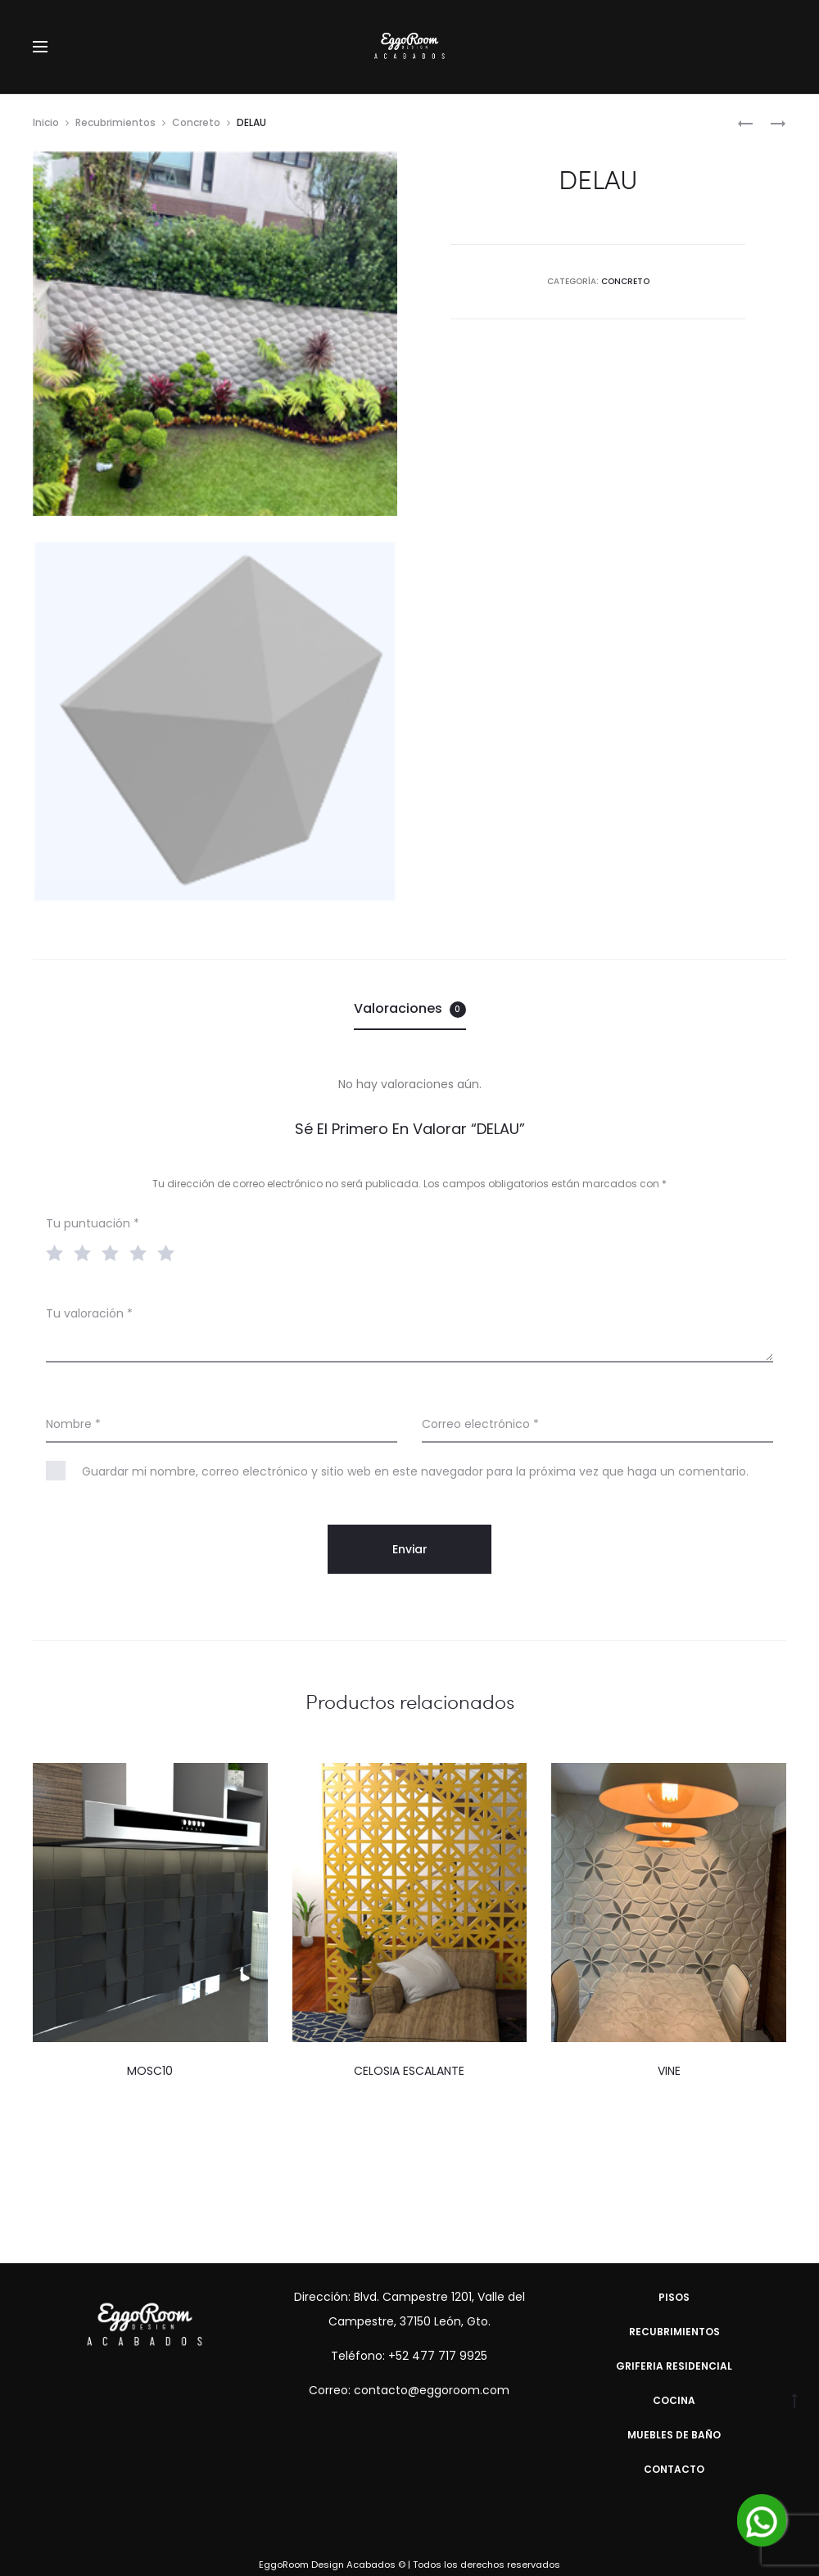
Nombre (73, 1424)
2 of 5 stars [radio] (86, 1252)
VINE (669, 2071)
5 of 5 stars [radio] (169, 1252)
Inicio (46, 122)
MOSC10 (150, 2071)
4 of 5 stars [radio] (141, 1252)
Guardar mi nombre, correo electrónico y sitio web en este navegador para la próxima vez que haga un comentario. (415, 1471)
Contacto (674, 2469)
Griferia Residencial (674, 2366)
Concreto (196, 122)
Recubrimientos (115, 122)
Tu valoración (89, 1313)
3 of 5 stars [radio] (114, 1252)
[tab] (409, 1008)
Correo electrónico (480, 1424)
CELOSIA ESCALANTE (409, 2071)
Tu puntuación (92, 1223)
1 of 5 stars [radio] (58, 1252)
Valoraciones (410, 1008)
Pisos (674, 2297)
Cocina (674, 2400)
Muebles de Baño (674, 2435)
